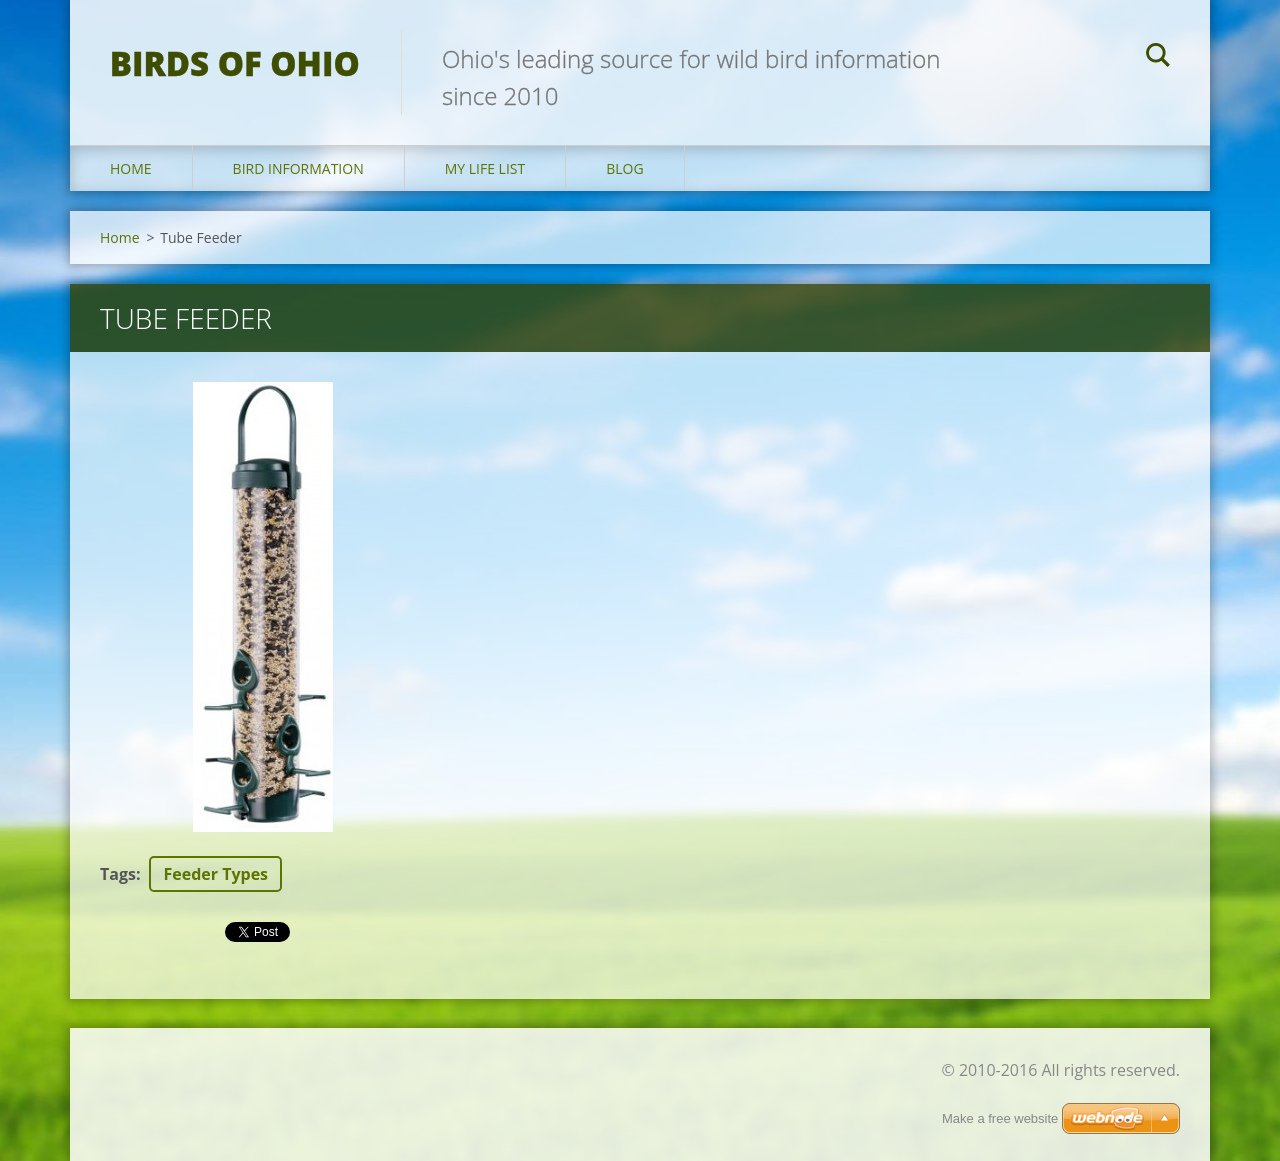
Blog (624, 168)
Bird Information (298, 168)
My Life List (485, 168)
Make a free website (1000, 1118)
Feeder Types (215, 874)
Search (1158, 58)
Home (131, 168)
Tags (118, 874)
